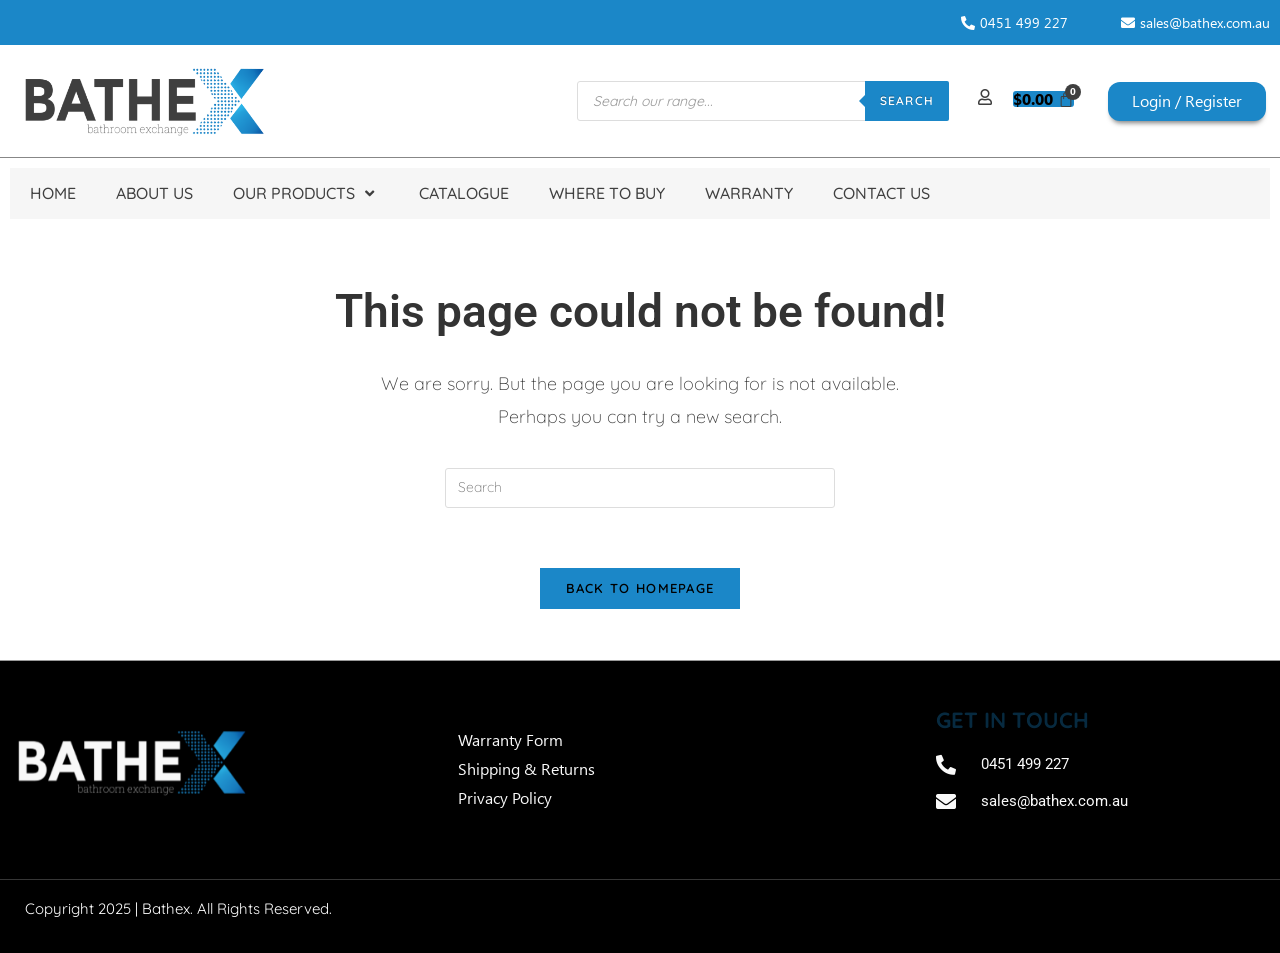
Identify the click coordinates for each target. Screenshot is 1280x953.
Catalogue (464, 193)
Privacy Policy (505, 798)
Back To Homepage (640, 589)
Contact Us (881, 193)
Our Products (306, 193)
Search (907, 100)
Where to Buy (607, 193)
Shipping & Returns (526, 769)
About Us (154, 193)
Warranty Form (512, 740)
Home (53, 193)
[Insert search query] (640, 488)
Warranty (749, 193)
